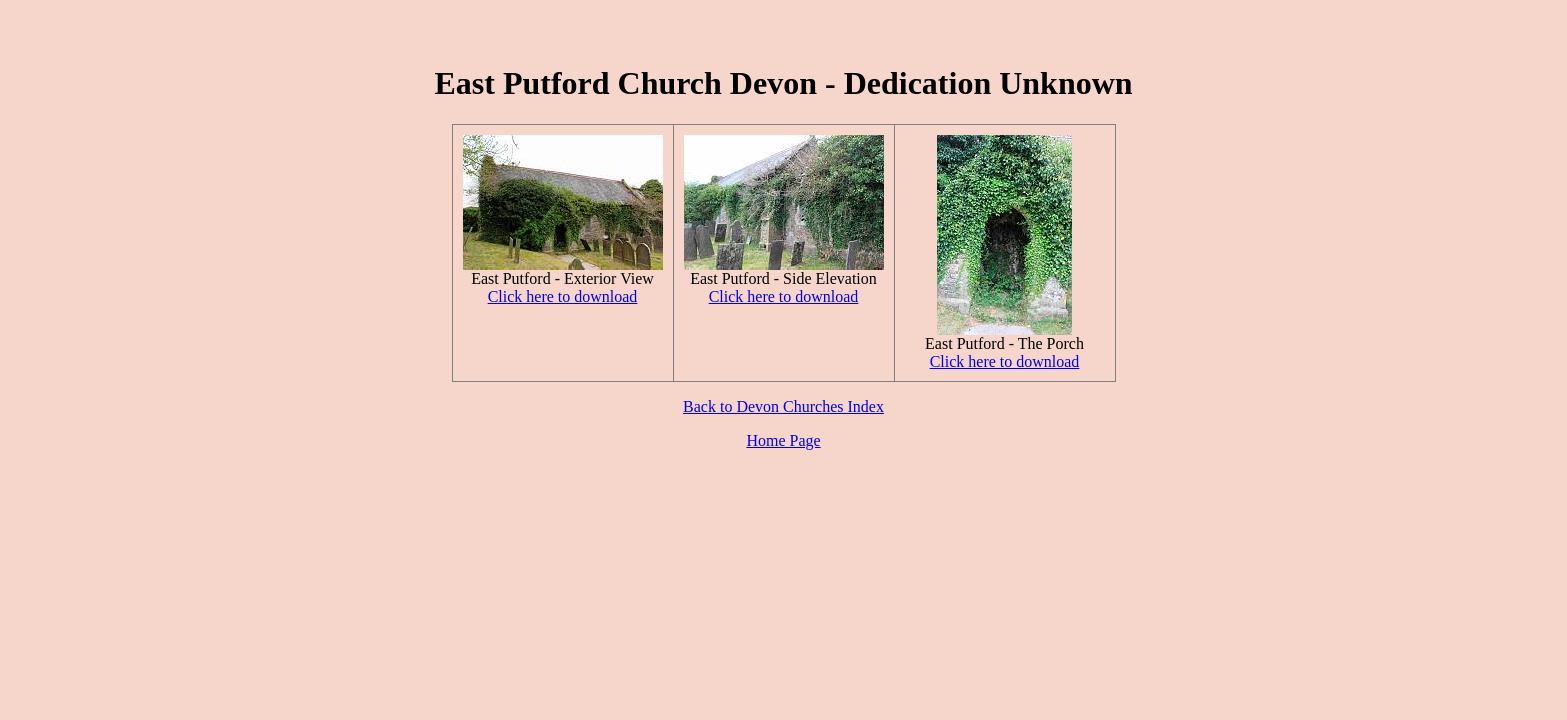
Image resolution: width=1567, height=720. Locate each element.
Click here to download (563, 296)
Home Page (783, 440)
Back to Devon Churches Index (783, 406)
